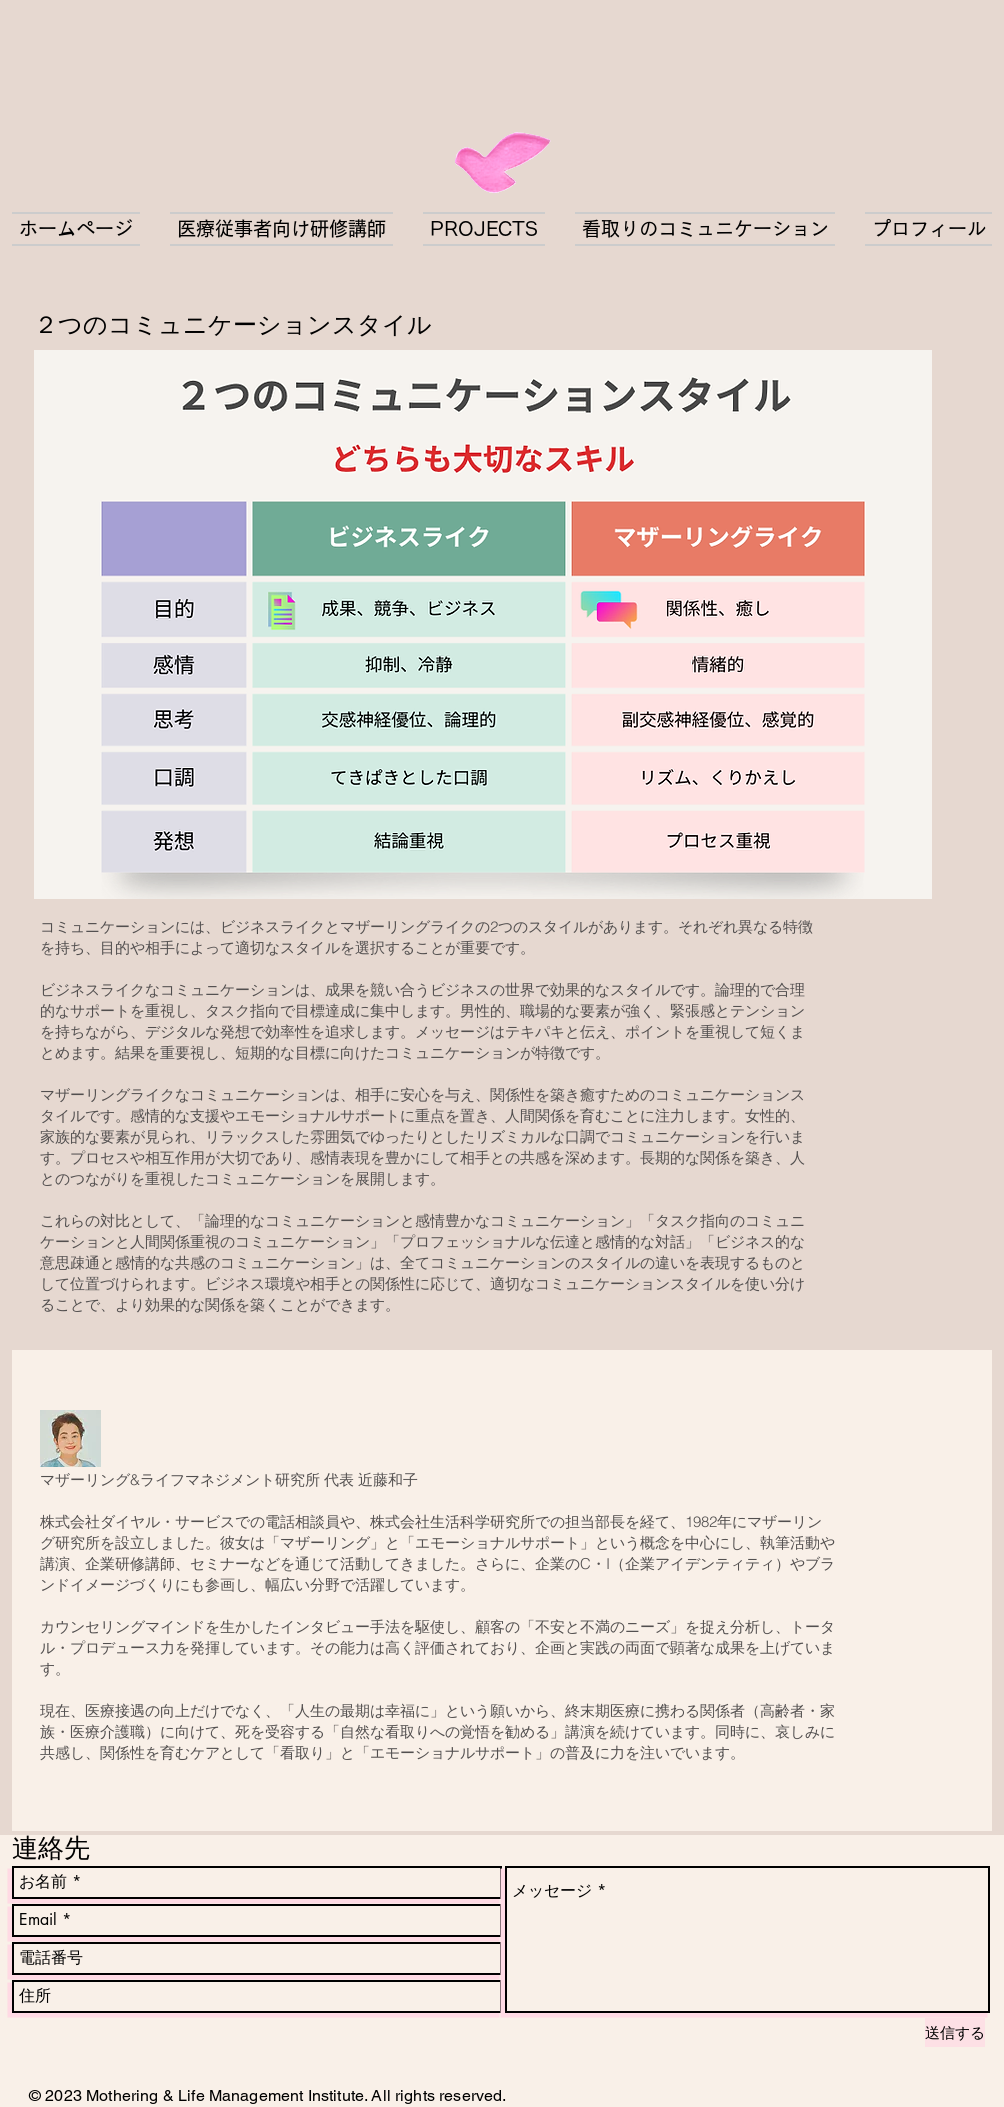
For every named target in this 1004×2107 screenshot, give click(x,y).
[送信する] (955, 2032)
